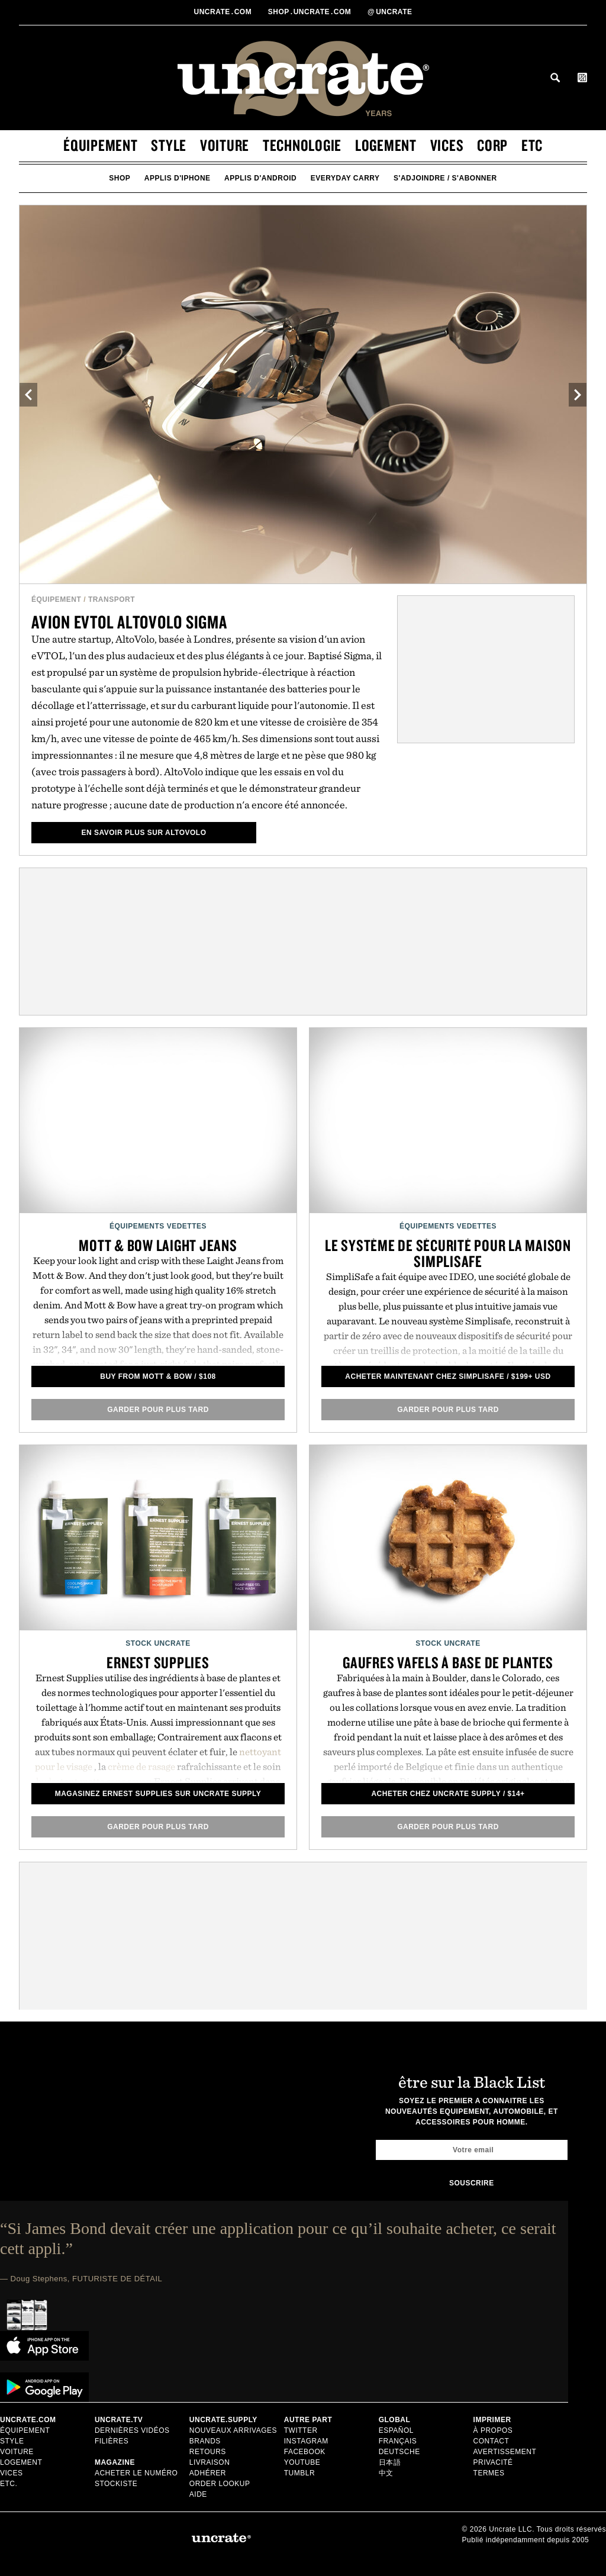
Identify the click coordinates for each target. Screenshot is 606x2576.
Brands (205, 2441)
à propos (493, 2430)
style (168, 145)
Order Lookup (219, 2484)
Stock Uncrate (157, 1643)
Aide (198, 2494)
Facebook (304, 2452)
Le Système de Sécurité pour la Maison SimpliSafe (448, 1253)
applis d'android (260, 178)
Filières (113, 2441)
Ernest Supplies (158, 1662)
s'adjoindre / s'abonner (445, 178)
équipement (100, 145)
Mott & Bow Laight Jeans (158, 1245)
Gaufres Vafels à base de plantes (448, 1662)
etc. (8, 2484)
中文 (386, 2473)
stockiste (116, 2484)
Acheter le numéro (136, 2473)
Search (555, 77)
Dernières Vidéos (132, 2430)
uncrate (390, 12)
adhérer (207, 2473)
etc (532, 145)
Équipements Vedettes (158, 1226)
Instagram (306, 2441)
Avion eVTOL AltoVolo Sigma (129, 621)
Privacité (493, 2462)
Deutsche (399, 2452)
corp (492, 145)
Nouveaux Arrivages (233, 2430)
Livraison (209, 2462)
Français (398, 2441)
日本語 (390, 2462)
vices (447, 145)
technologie (302, 145)
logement (386, 145)
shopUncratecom (310, 12)
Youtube (302, 2462)
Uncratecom (224, 12)
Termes (489, 2473)
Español (396, 2430)
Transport (111, 599)
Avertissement (505, 2452)
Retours (207, 2452)
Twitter (301, 2430)
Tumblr (299, 2473)
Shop (119, 178)
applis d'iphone (177, 178)
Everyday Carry (345, 178)
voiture (224, 145)
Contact (491, 2441)
